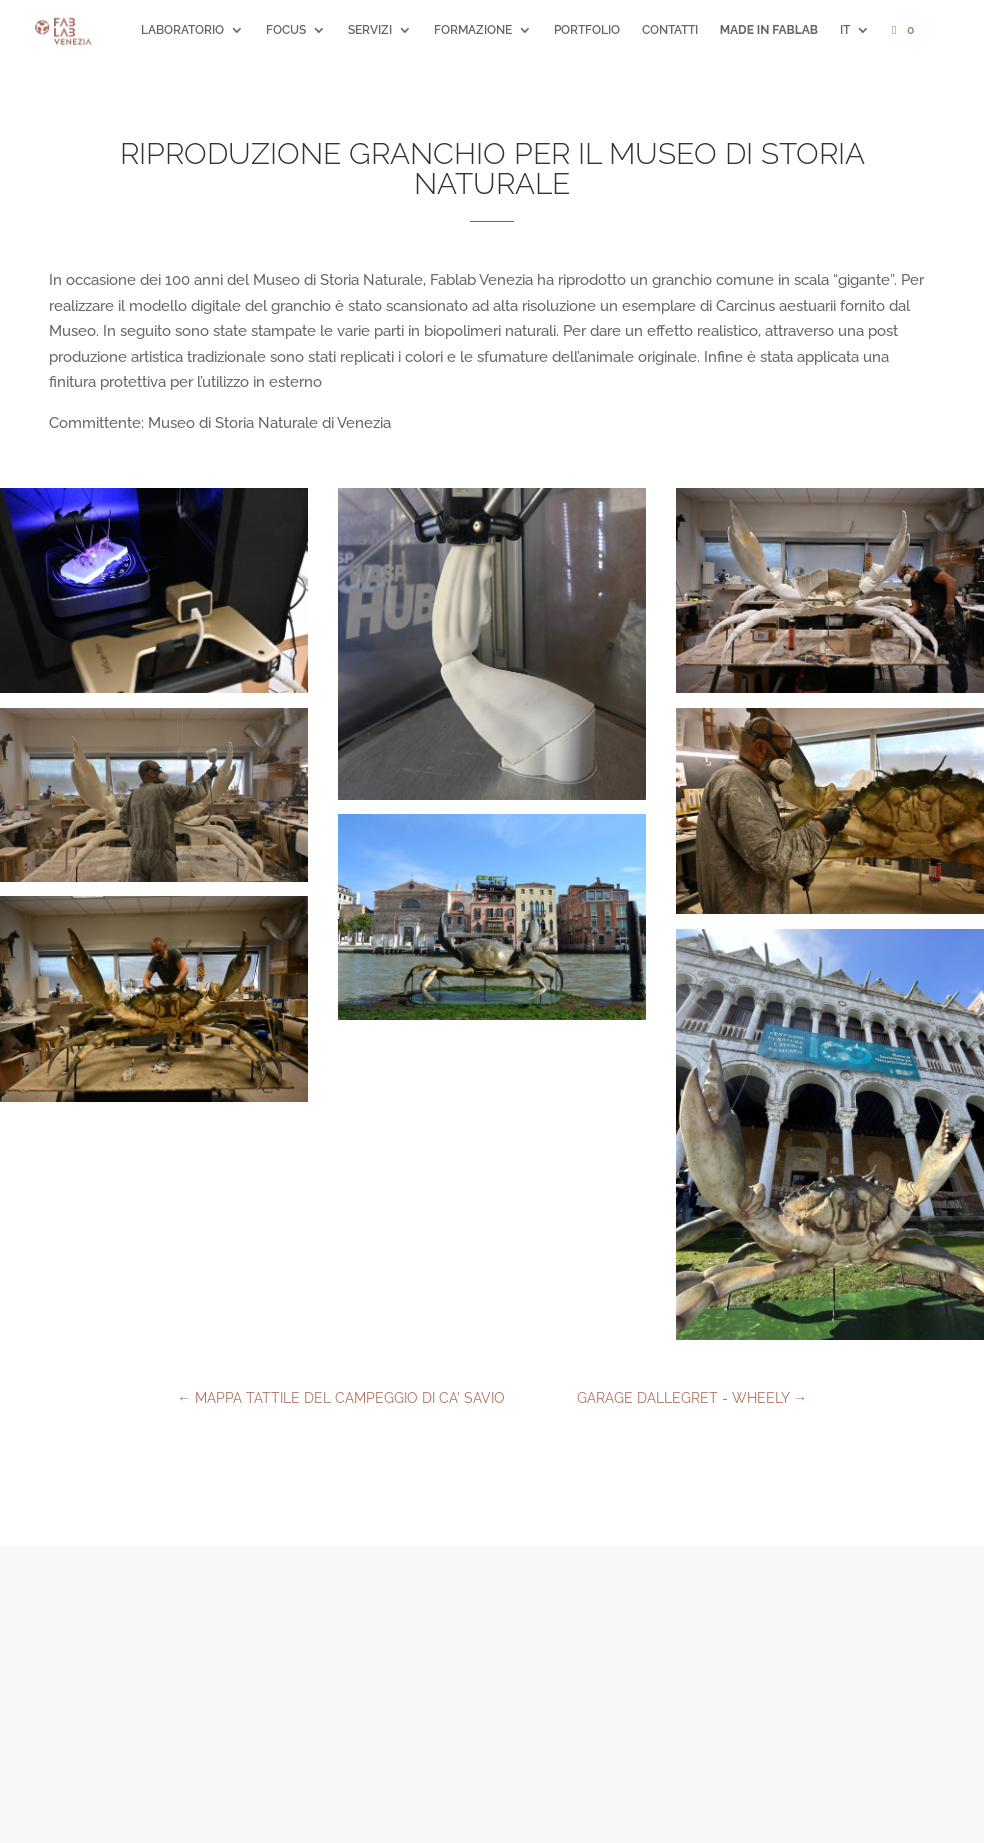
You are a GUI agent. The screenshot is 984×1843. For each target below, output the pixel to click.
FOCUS (286, 30)
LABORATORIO (182, 30)
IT (845, 30)
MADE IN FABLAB (769, 30)
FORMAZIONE (473, 30)
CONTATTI (670, 30)
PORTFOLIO (587, 30)
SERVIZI (370, 30)
